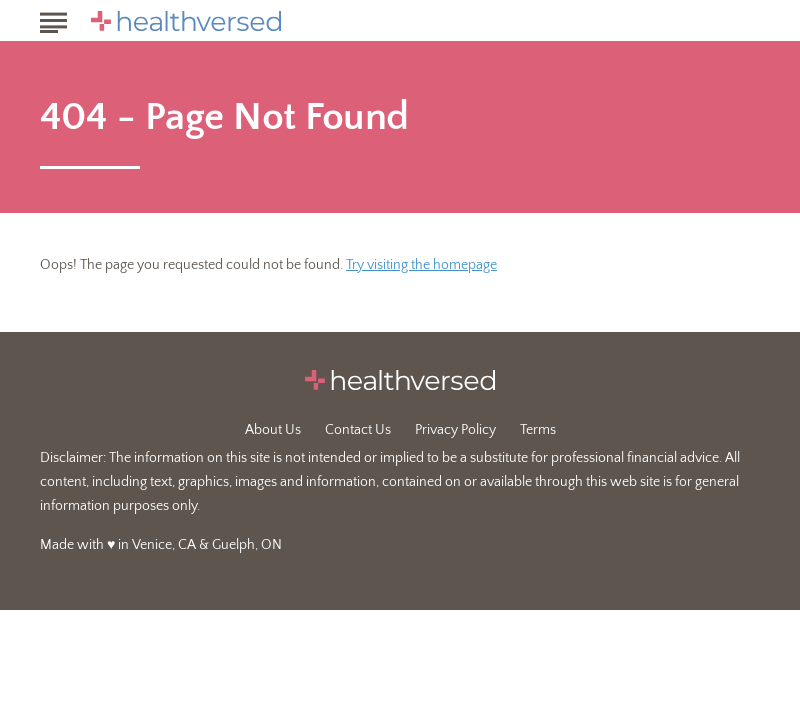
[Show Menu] (53, 19)
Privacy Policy (455, 430)
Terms (538, 430)
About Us (273, 430)
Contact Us (358, 430)
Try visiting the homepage (421, 265)
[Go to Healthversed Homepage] (186, 21)
